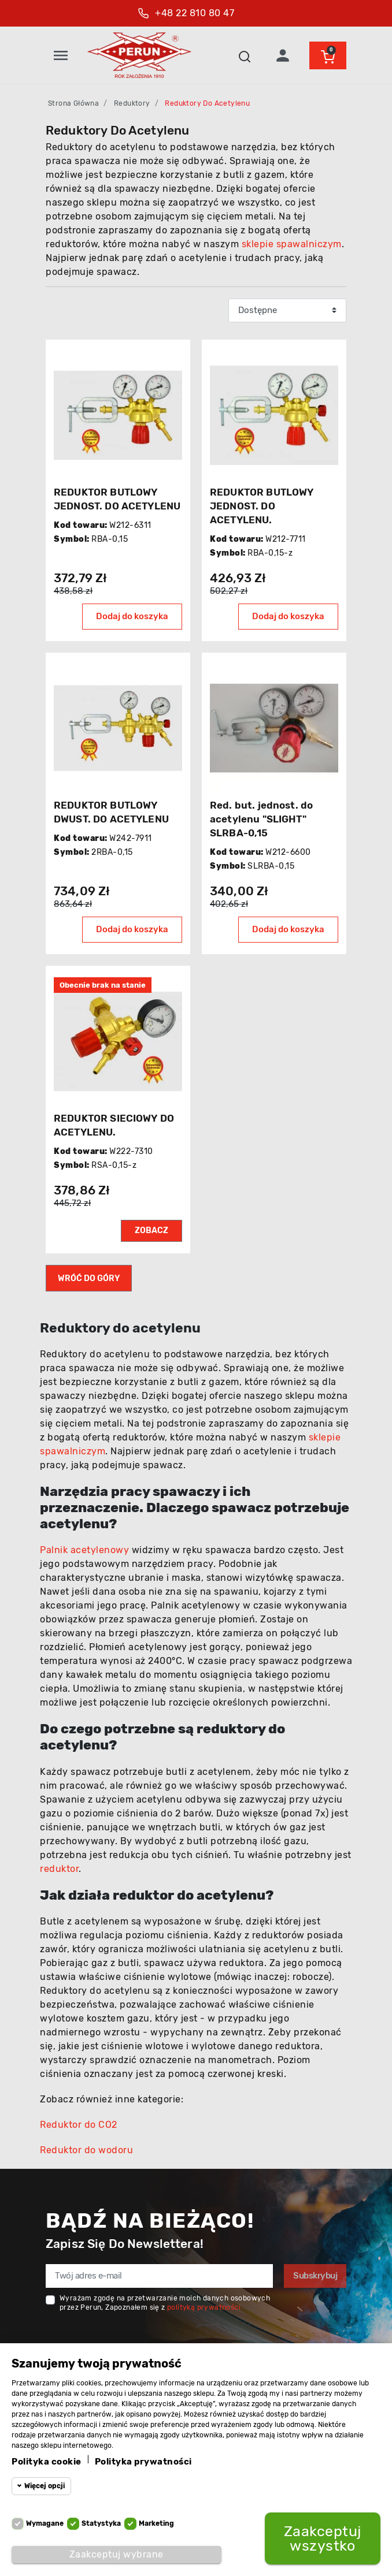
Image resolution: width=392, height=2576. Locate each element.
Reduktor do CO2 (78, 2124)
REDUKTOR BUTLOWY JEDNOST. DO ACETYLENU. (261, 506)
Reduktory (132, 103)
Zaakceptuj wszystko (322, 2538)
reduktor (59, 1868)
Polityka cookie (47, 2461)
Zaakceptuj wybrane (116, 2554)
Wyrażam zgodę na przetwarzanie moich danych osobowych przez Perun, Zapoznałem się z (165, 2302)
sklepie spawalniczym (292, 244)
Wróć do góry (89, 1278)
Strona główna (73, 103)
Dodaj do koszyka (132, 616)
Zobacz (151, 1230)
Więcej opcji (44, 2486)
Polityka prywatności (143, 2461)
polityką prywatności (204, 2307)
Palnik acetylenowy (84, 1549)
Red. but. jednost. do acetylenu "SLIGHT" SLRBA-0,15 (261, 819)
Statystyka (101, 2523)
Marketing (156, 2523)
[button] (244, 55)
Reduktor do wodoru (86, 2150)
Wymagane (45, 2523)
